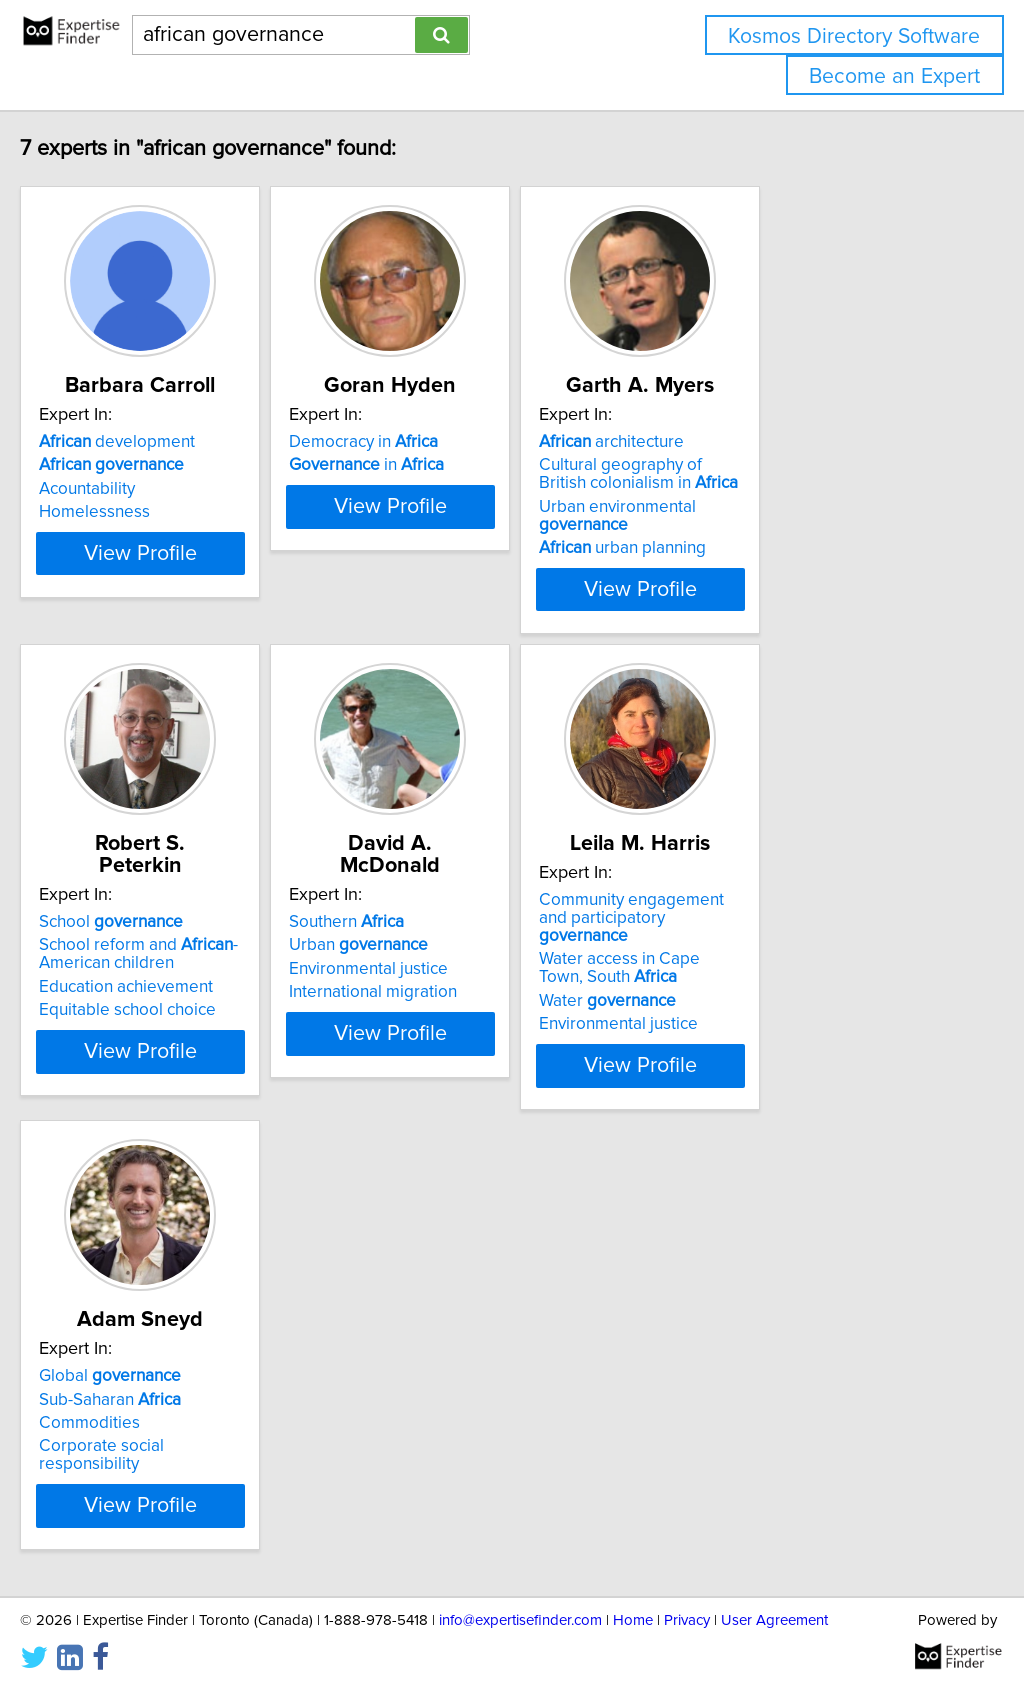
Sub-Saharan (152, 1381)
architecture (753, 442)
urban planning (764, 530)
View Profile (207, 589)
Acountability (129, 489)
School (153, 900)
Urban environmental (806, 507)
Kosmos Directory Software (854, 36)
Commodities (131, 1405)
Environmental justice (460, 947)
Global (152, 1358)
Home (633, 1620)
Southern (438, 900)
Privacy (687, 1620)
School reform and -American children (180, 932)
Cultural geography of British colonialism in (788, 474)
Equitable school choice (169, 988)
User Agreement (774, 1620)
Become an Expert (894, 76)
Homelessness (136, 512)
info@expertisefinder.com (520, 1620)
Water (749, 983)
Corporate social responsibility (195, 1428)
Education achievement (168, 965)
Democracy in (455, 442)
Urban (450, 923)
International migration (465, 970)
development (159, 442)
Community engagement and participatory (789, 909)
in (458, 465)
